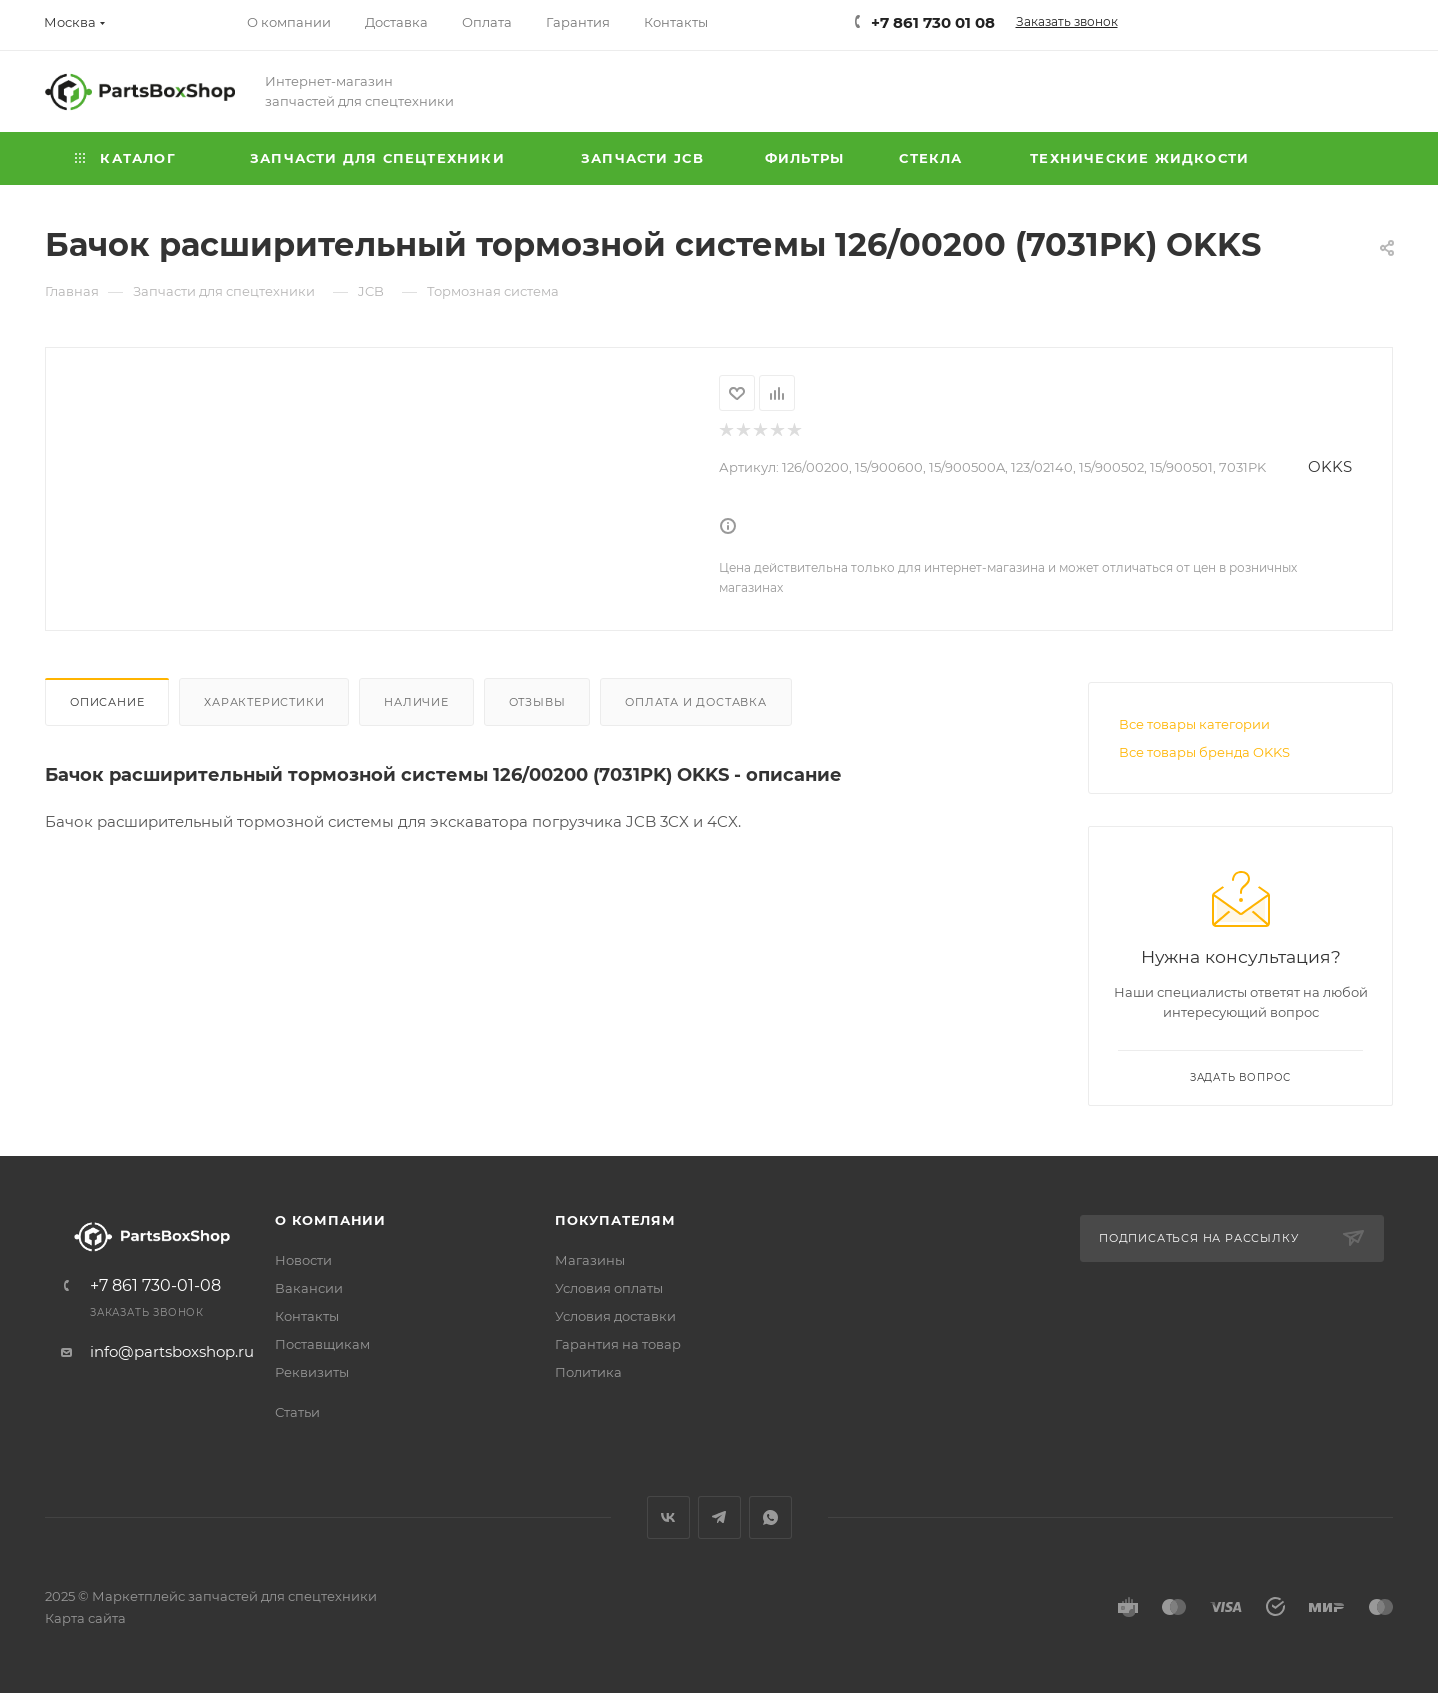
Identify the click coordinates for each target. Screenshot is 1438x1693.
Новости (303, 1260)
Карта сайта (85, 1618)
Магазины (590, 1260)
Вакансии (309, 1288)
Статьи (297, 1412)
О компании (330, 1220)
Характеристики (264, 702)
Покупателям (615, 1220)
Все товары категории (1194, 724)
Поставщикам (322, 1344)
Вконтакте (668, 1517)
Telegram (719, 1517)
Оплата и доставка (696, 702)
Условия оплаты (609, 1288)
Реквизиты (312, 1372)
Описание (107, 702)
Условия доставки (615, 1316)
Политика (588, 1372)
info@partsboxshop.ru (172, 1351)
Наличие (416, 702)
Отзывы (537, 702)
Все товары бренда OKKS (1204, 752)
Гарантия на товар (618, 1344)
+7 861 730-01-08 (155, 1286)
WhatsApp (770, 1517)
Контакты (307, 1316)
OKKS (1330, 466)
